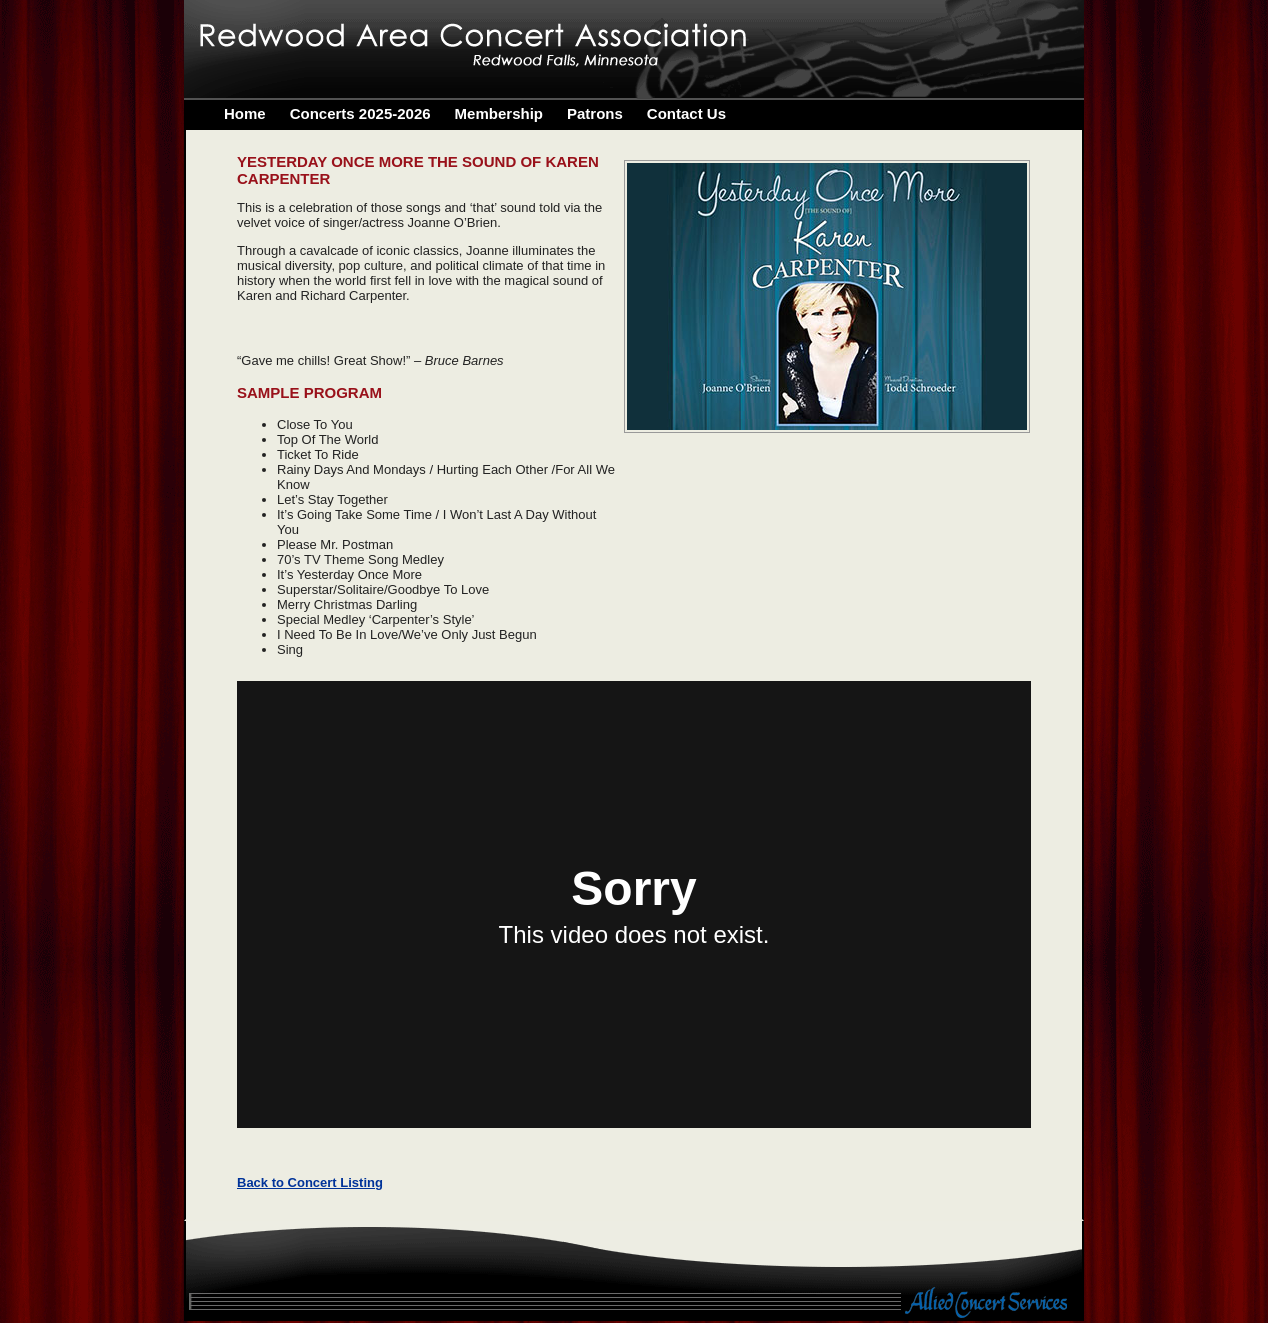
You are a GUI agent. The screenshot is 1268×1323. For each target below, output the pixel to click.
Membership (499, 113)
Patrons (595, 113)
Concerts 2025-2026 (360, 113)
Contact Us (686, 113)
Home (245, 113)
